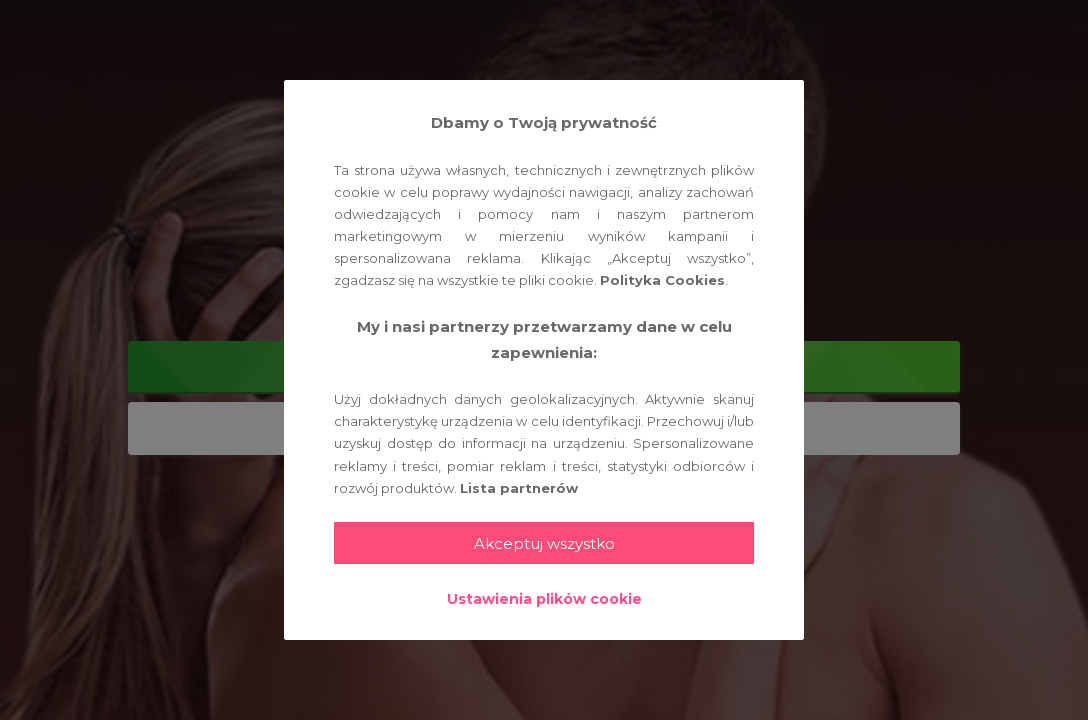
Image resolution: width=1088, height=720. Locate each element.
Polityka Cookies (662, 280)
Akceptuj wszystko (544, 543)
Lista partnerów (519, 488)
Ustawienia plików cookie (544, 599)
